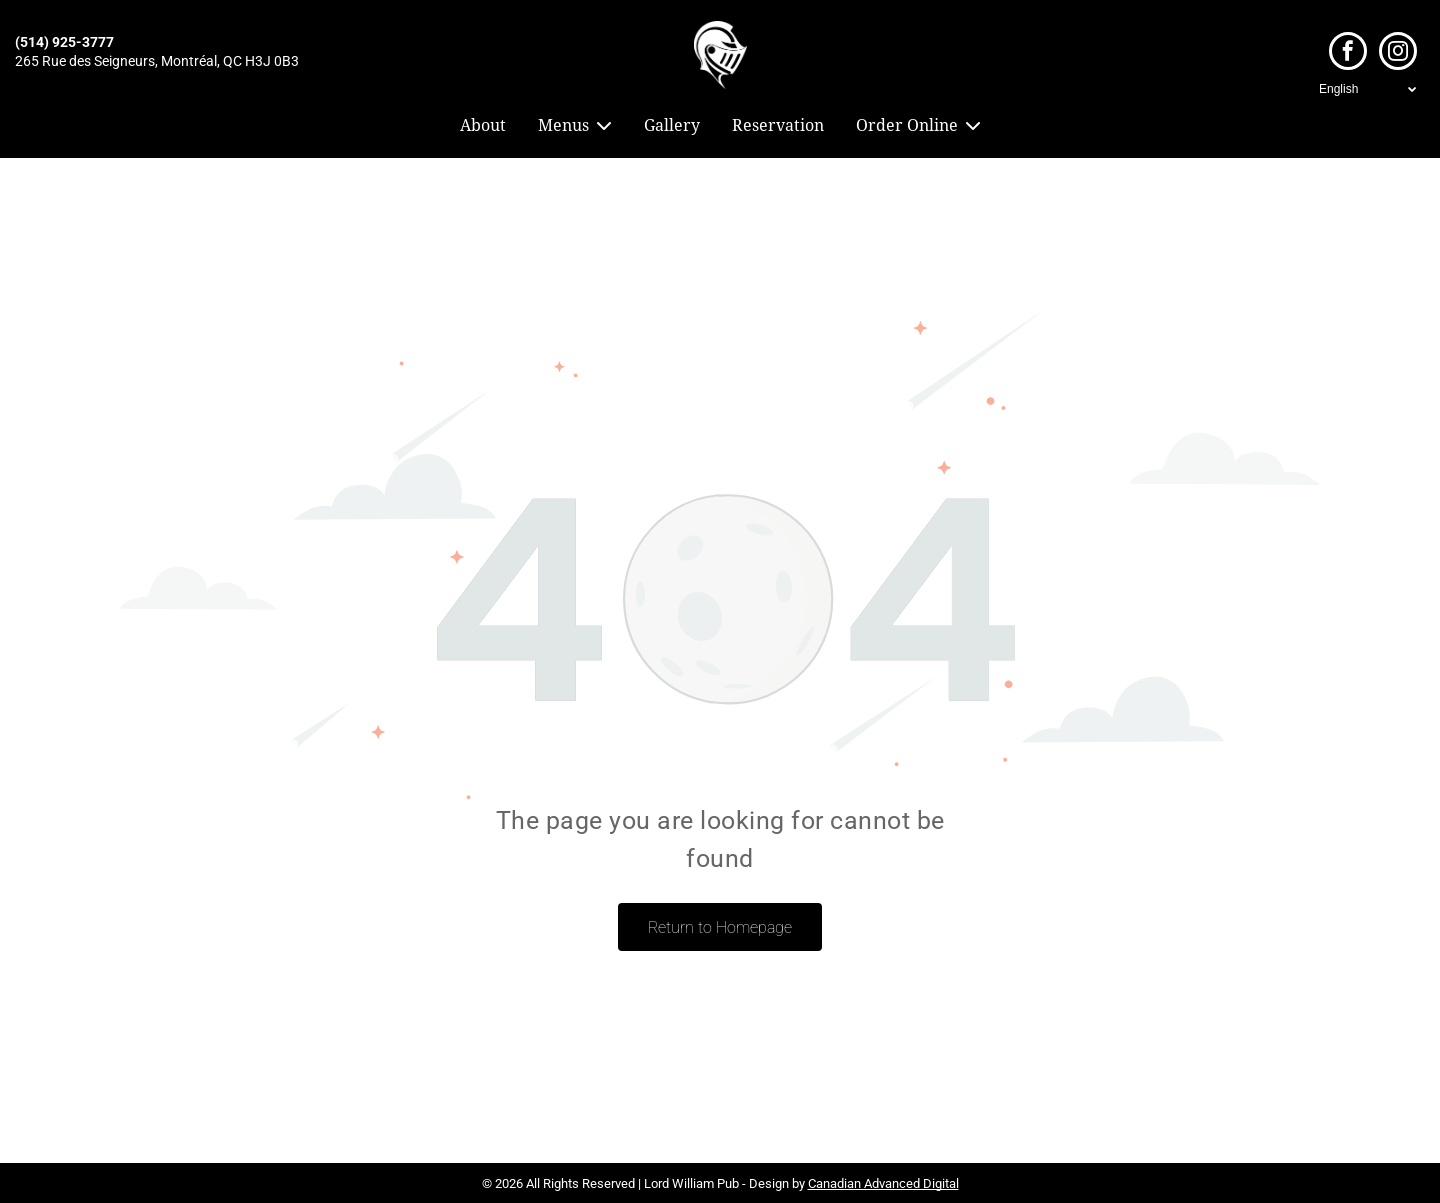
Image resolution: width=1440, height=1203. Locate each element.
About (483, 125)
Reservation (778, 125)
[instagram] (1398, 53)
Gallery (672, 125)
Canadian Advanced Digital (883, 1183)
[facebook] (1348, 53)
